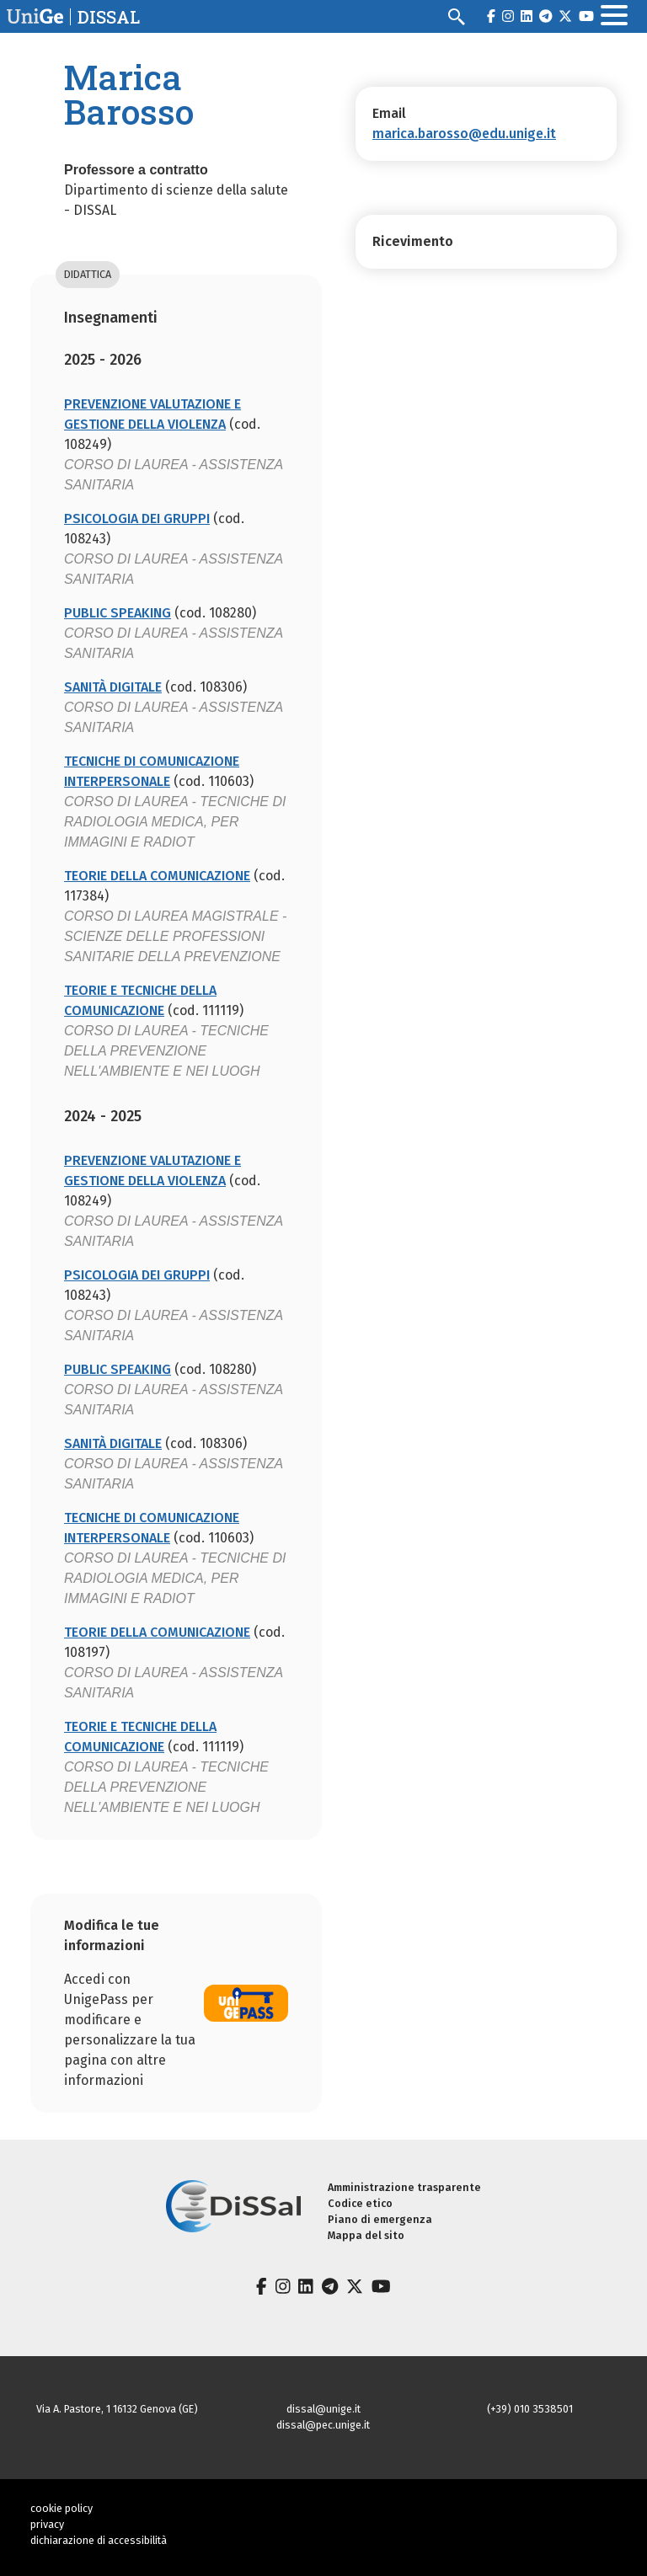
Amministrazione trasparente (404, 2187)
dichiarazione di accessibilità (98, 2540)
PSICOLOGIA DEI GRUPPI (137, 518)
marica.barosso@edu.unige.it (464, 134)
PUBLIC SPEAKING (117, 613)
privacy (47, 2524)
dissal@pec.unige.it (323, 2424)
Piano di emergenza (380, 2219)
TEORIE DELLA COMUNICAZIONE (157, 876)
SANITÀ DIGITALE (113, 687)
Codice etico (360, 2203)
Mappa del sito (366, 2235)
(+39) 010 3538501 (530, 2408)
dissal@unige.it (323, 2408)
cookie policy (61, 2508)
